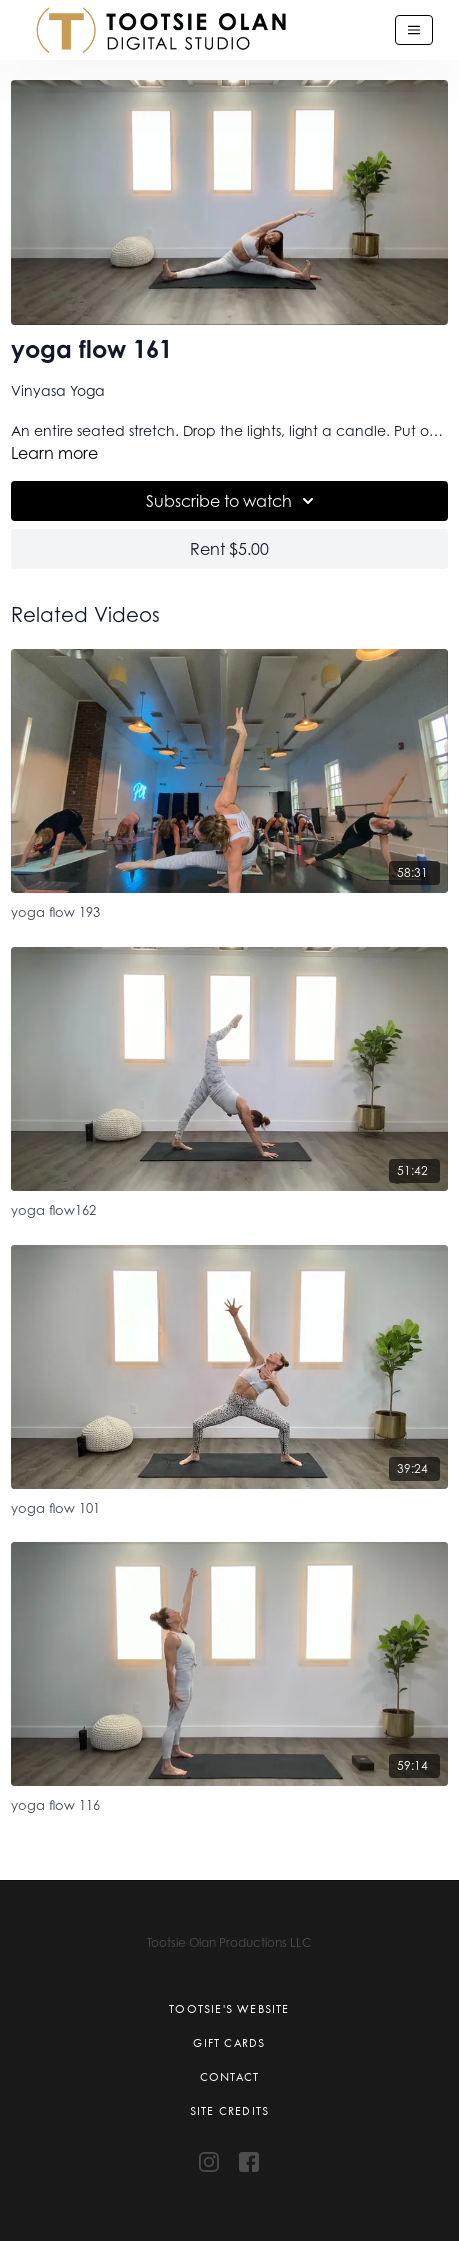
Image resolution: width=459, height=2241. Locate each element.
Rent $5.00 (229, 549)
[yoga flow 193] (229, 909)
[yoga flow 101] (229, 1505)
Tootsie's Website (229, 2009)
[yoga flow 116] (229, 1802)
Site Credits (229, 2111)
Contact (229, 2077)
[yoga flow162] (229, 1207)
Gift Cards (229, 2043)
